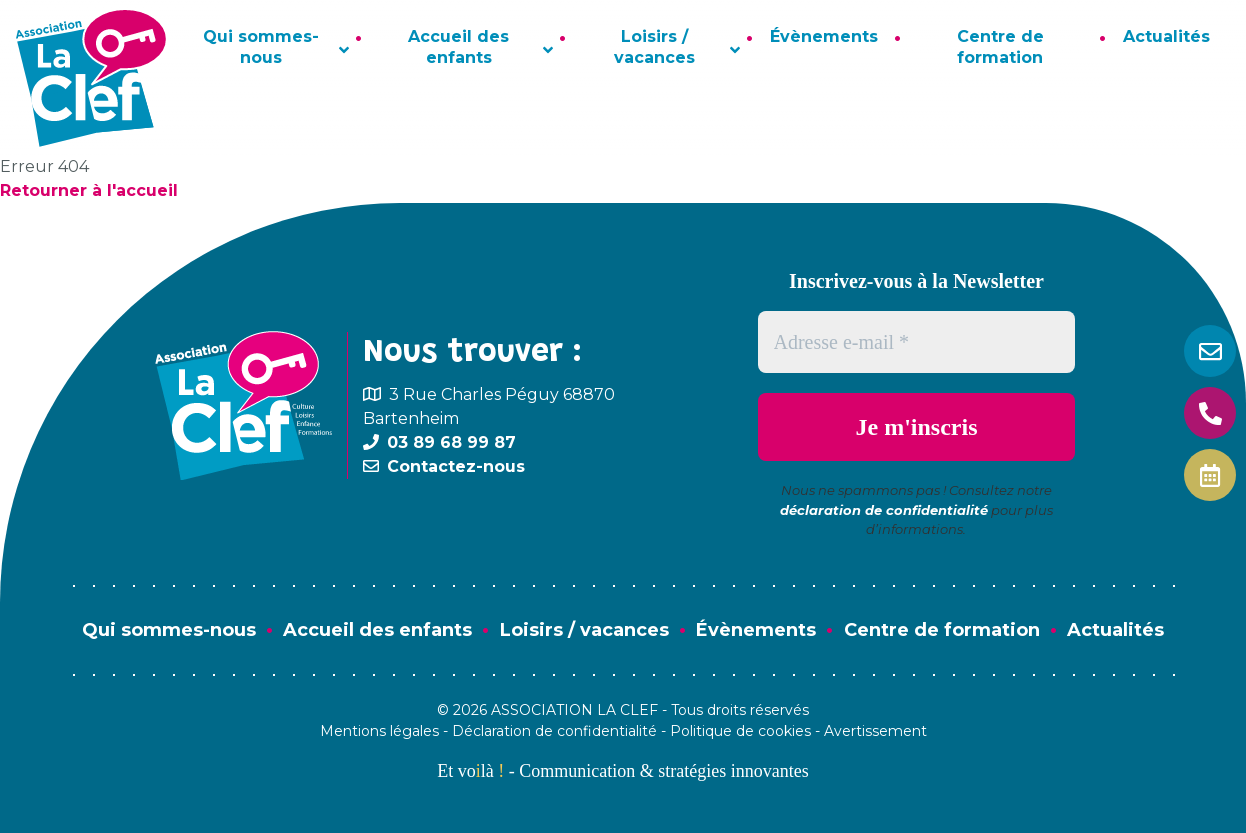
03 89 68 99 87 (451, 442)
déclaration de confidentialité (884, 510)
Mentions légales (379, 731)
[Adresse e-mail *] (917, 342)
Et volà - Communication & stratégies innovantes (622, 771)
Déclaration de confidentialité (554, 731)
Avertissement (875, 731)
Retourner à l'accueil (89, 190)
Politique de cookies (740, 731)
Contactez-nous (456, 466)
